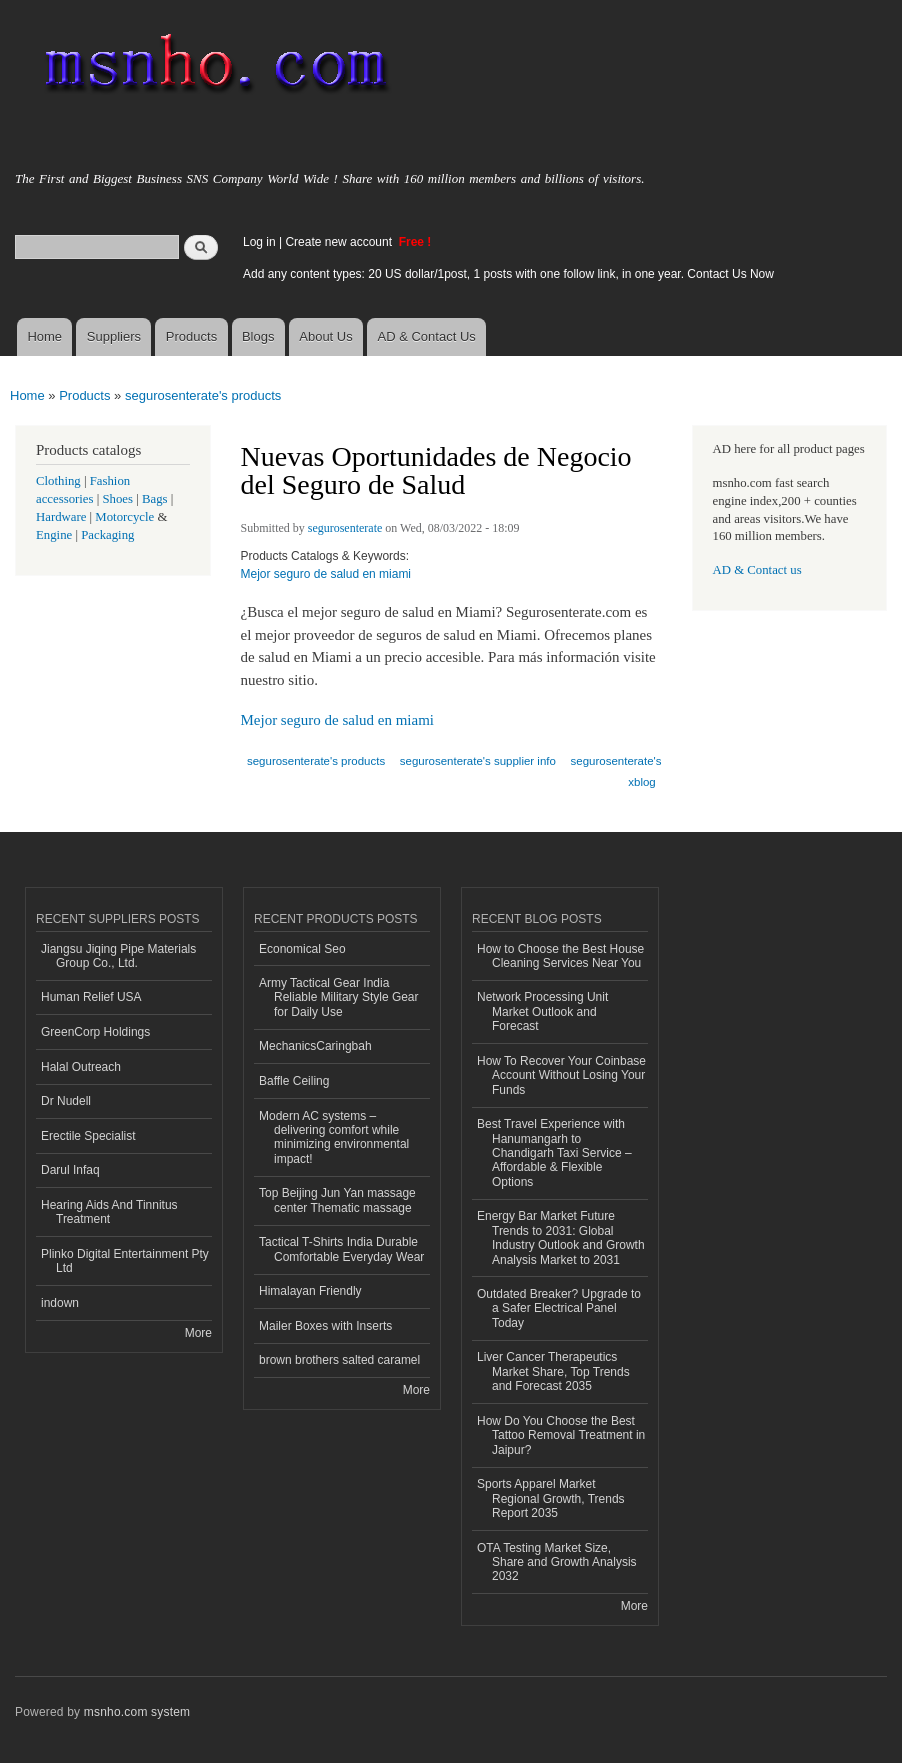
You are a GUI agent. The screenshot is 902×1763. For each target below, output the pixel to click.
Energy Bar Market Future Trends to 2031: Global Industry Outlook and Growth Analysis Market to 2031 (561, 1237)
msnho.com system (137, 1712)
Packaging (107, 535)
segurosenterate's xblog (616, 771)
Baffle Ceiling (294, 1081)
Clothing (58, 481)
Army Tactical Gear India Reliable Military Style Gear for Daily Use (339, 997)
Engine (54, 535)
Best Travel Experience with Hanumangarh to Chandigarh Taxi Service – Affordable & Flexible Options (554, 1153)
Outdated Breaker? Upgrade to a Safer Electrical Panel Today (559, 1308)
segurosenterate (345, 528)
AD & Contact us (757, 570)
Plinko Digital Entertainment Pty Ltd (125, 1261)
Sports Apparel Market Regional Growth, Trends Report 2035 (551, 1498)
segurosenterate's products (203, 395)
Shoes (117, 499)
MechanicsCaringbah (315, 1046)
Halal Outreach (81, 1067)
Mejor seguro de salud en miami (326, 574)
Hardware (61, 517)
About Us (325, 336)
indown (60, 1303)
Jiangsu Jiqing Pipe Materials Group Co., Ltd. (118, 956)
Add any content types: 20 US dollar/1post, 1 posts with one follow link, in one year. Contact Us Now (508, 274)
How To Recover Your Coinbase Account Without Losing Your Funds (561, 1075)
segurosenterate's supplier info (478, 761)
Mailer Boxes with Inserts (325, 1326)
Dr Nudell (66, 1101)
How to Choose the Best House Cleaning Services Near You (560, 956)
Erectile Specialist (88, 1136)
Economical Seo (302, 949)
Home (44, 336)
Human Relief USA (91, 997)
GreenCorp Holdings (95, 1032)
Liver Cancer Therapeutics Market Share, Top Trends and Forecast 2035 (553, 1371)
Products (191, 336)
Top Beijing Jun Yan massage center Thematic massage (337, 1200)
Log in (259, 242)
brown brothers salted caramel (339, 1360)
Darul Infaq (70, 1170)
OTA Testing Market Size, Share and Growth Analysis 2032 (557, 1562)
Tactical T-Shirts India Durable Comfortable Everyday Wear (341, 1249)
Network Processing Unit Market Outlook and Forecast (542, 1011)
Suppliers (114, 336)
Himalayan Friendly (310, 1291)
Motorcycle (124, 517)
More (198, 1333)
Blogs (258, 336)
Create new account (340, 242)
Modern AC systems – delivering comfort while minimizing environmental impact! (334, 1137)
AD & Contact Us (427, 336)
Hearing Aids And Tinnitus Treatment (109, 1212)
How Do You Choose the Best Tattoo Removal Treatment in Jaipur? (561, 1435)
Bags (155, 499)
